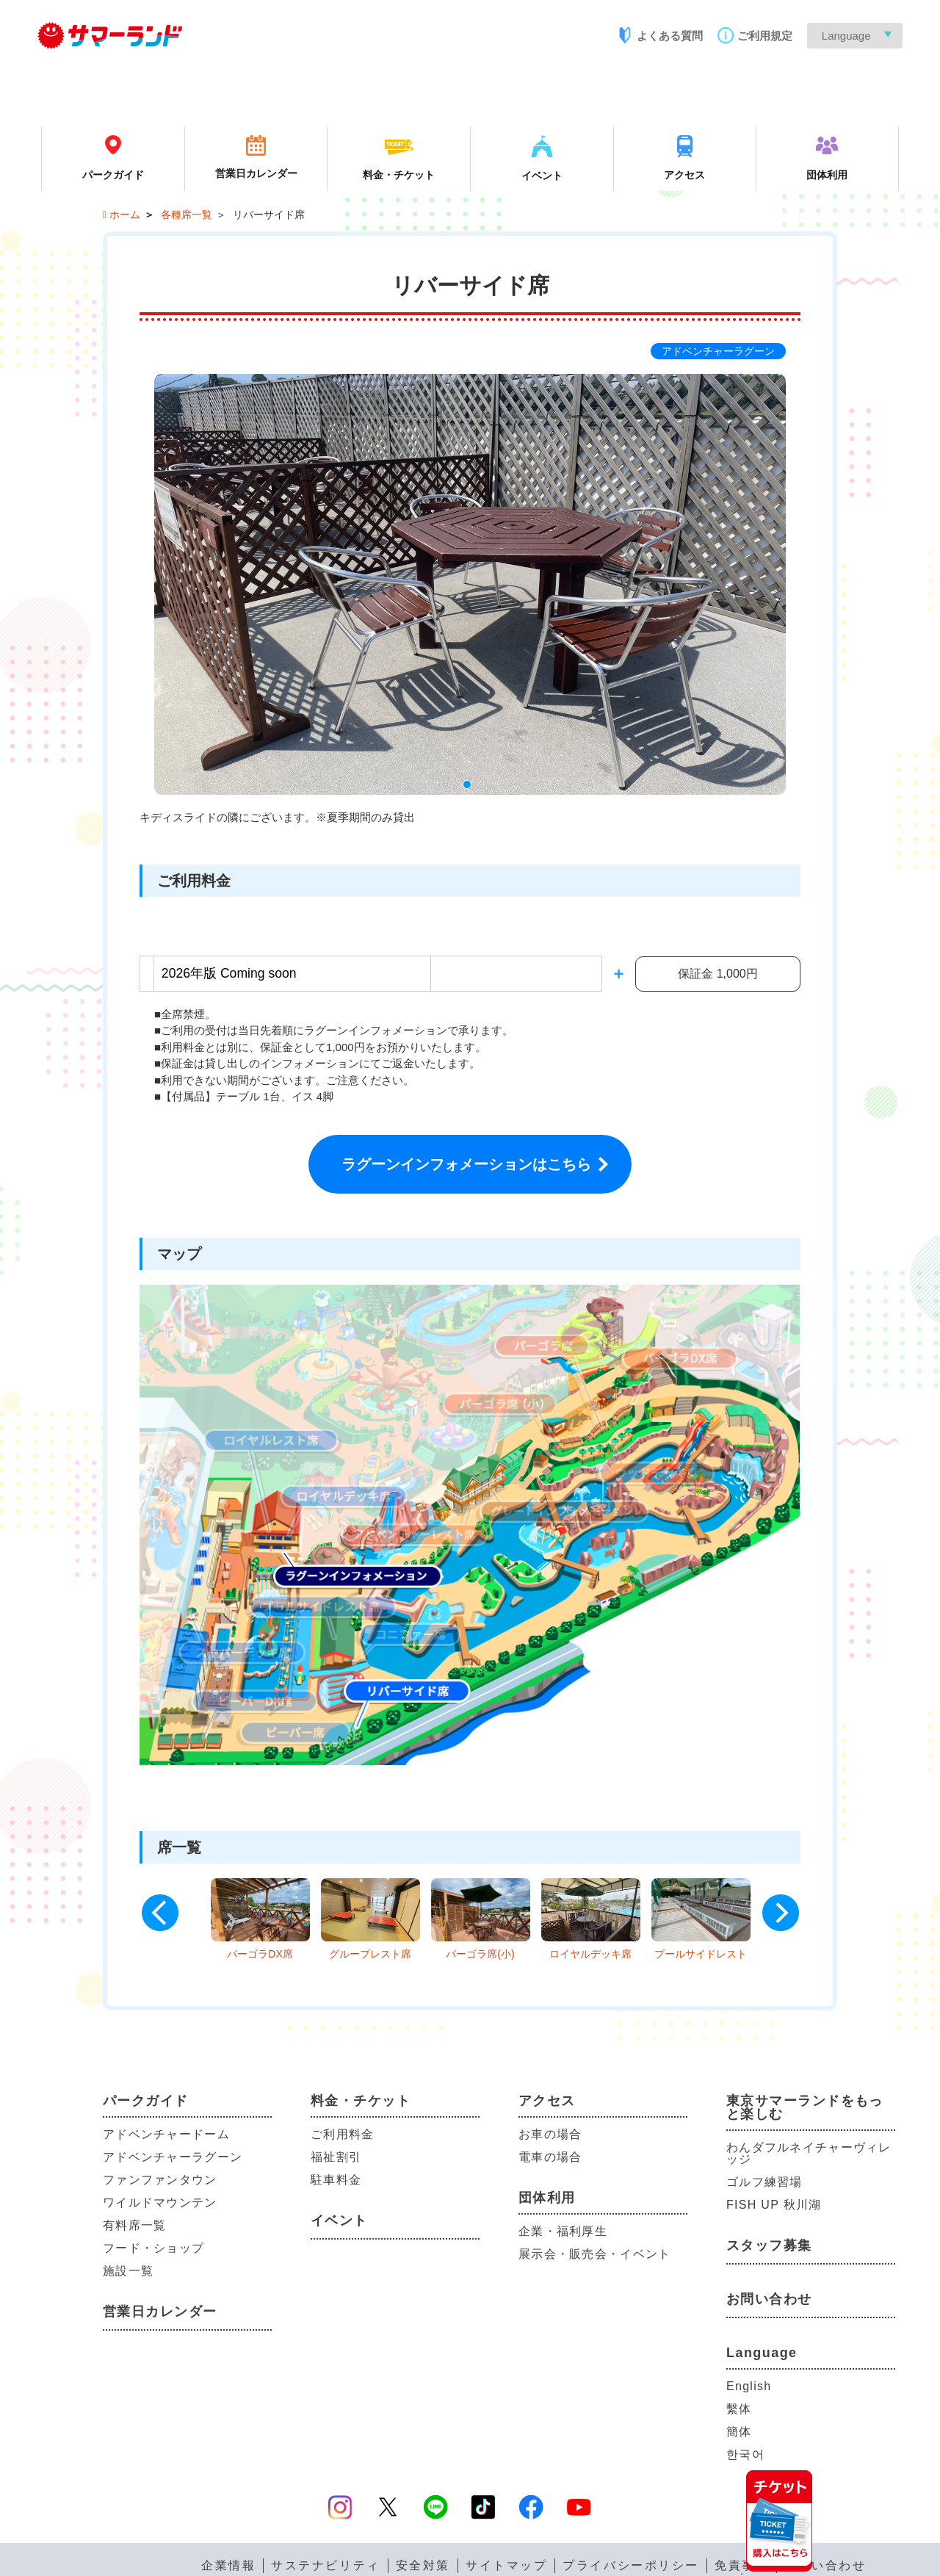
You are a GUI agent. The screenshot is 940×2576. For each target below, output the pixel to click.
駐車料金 (336, 2179)
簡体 (739, 2431)
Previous (160, 1912)
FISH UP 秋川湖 (773, 2204)
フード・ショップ (153, 2248)
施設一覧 (128, 2271)
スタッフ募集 (769, 2245)
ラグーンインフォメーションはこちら (466, 1164)
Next (780, 1912)
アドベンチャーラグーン (172, 2157)
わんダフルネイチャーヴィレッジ (809, 2153)
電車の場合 (550, 2157)
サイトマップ (506, 2566)
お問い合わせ (769, 2299)
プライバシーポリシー (631, 2566)
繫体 (739, 2409)
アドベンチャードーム (166, 2134)
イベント (339, 2220)
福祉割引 (336, 2157)
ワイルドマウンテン (160, 2202)
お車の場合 (550, 2134)
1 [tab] (470, 787)
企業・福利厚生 (562, 2231)
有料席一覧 (134, 2225)
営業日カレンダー (160, 2311)
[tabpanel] (470, 584)
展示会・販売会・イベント (594, 2254)
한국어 (745, 2454)
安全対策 (423, 2566)
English (748, 2386)
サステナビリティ (325, 2566)
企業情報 (228, 2566)
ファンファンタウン (160, 2179)
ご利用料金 (342, 2134)
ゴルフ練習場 (764, 2182)
